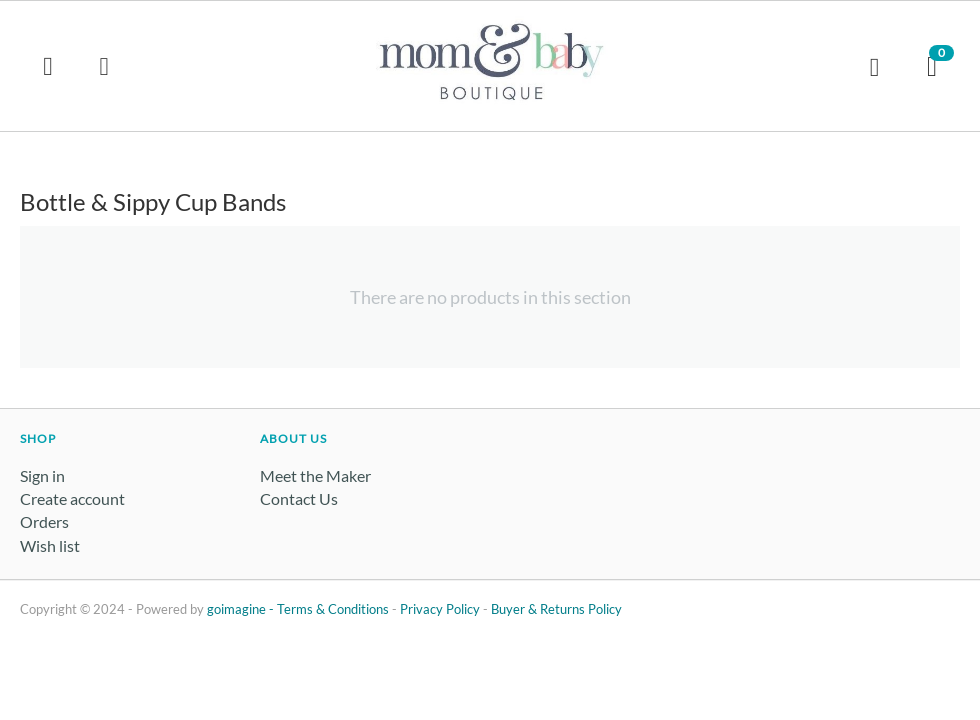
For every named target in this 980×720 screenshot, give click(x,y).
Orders (44, 521)
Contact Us (299, 498)
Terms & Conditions (333, 609)
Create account (72, 498)
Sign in (42, 475)
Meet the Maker (315, 475)
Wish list (50, 545)
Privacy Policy (440, 609)
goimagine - (242, 609)
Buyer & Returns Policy (556, 609)
